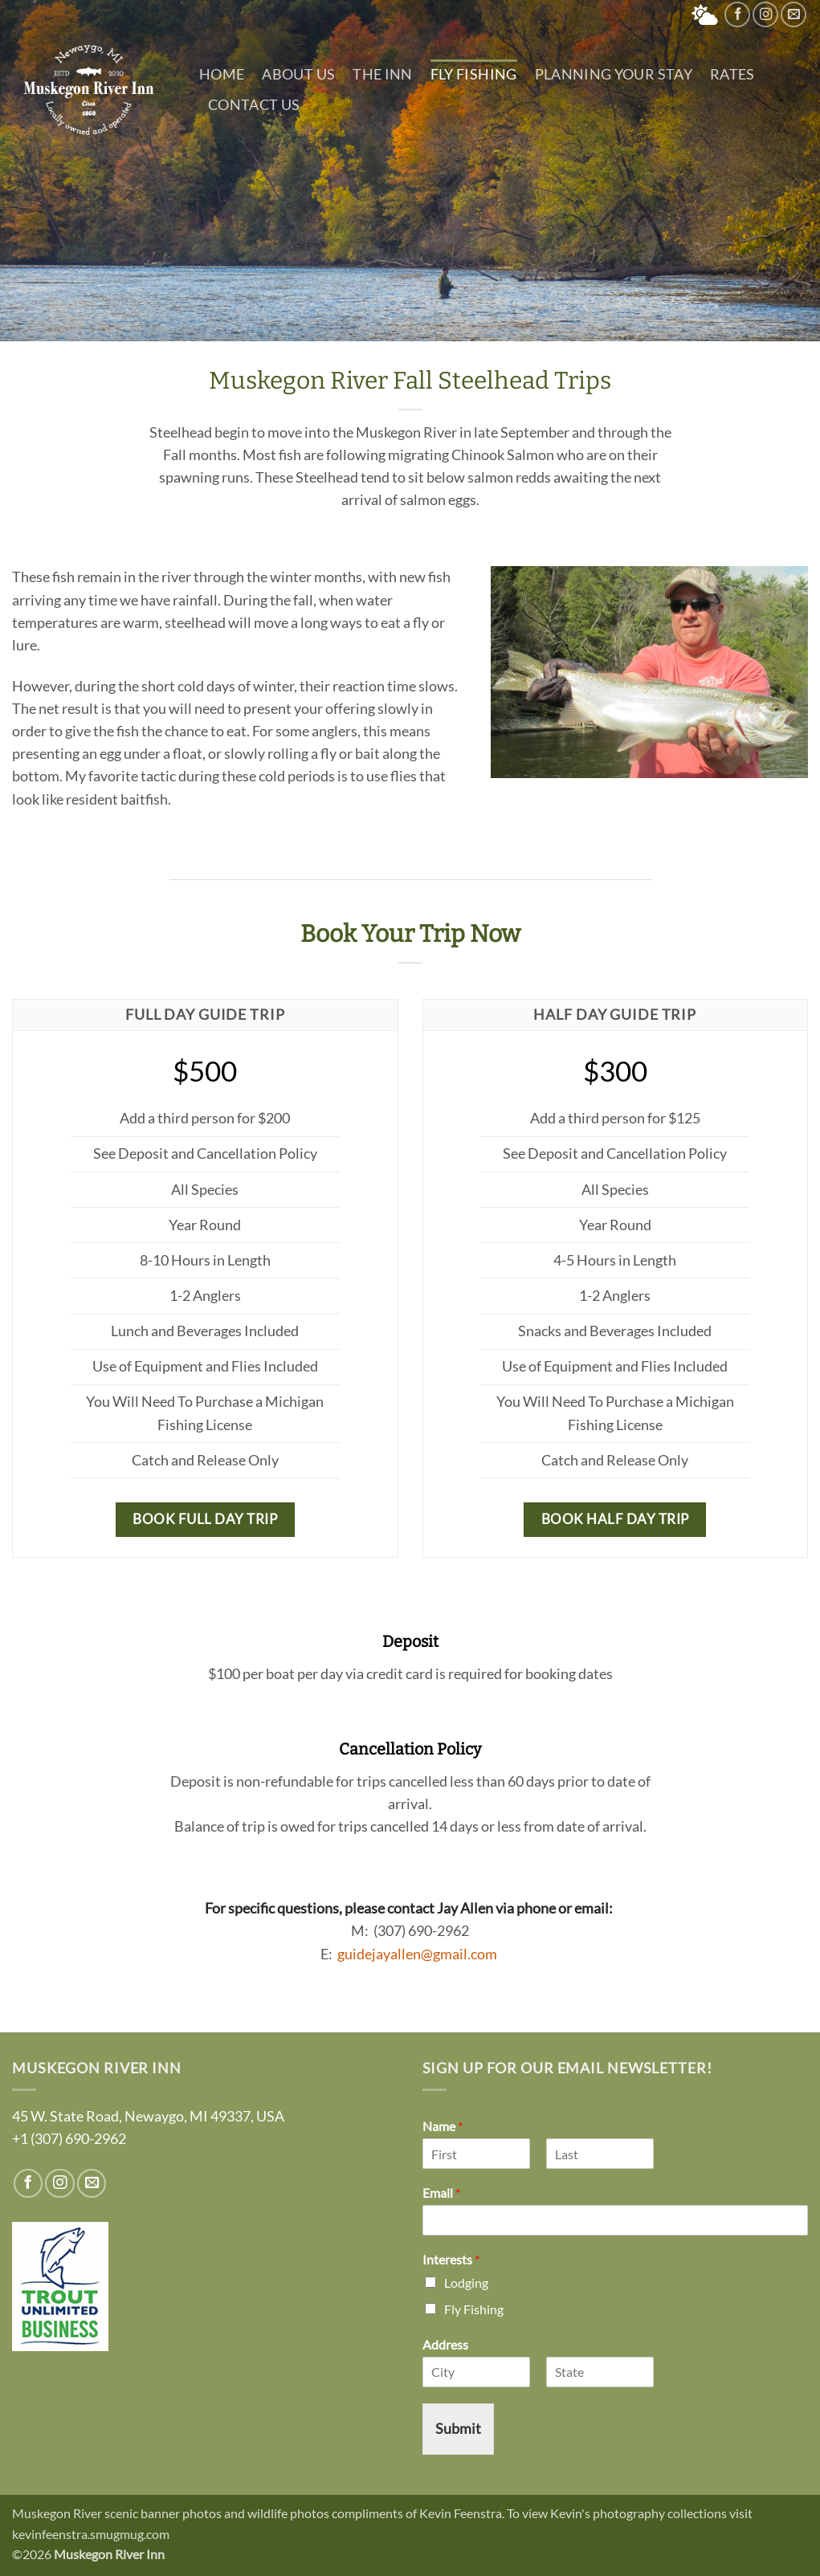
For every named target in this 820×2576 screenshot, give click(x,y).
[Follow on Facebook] (737, 14)
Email (441, 2192)
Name (442, 2126)
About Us (298, 74)
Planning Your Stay (613, 74)
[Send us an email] (793, 14)
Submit (458, 2428)
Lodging (466, 2282)
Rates (732, 74)
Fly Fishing (473, 74)
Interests (450, 2259)
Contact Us (254, 104)
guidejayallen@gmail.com (417, 1954)
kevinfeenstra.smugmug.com (90, 2533)
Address (445, 2344)
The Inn (382, 74)
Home (221, 74)
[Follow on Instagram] (765, 14)
